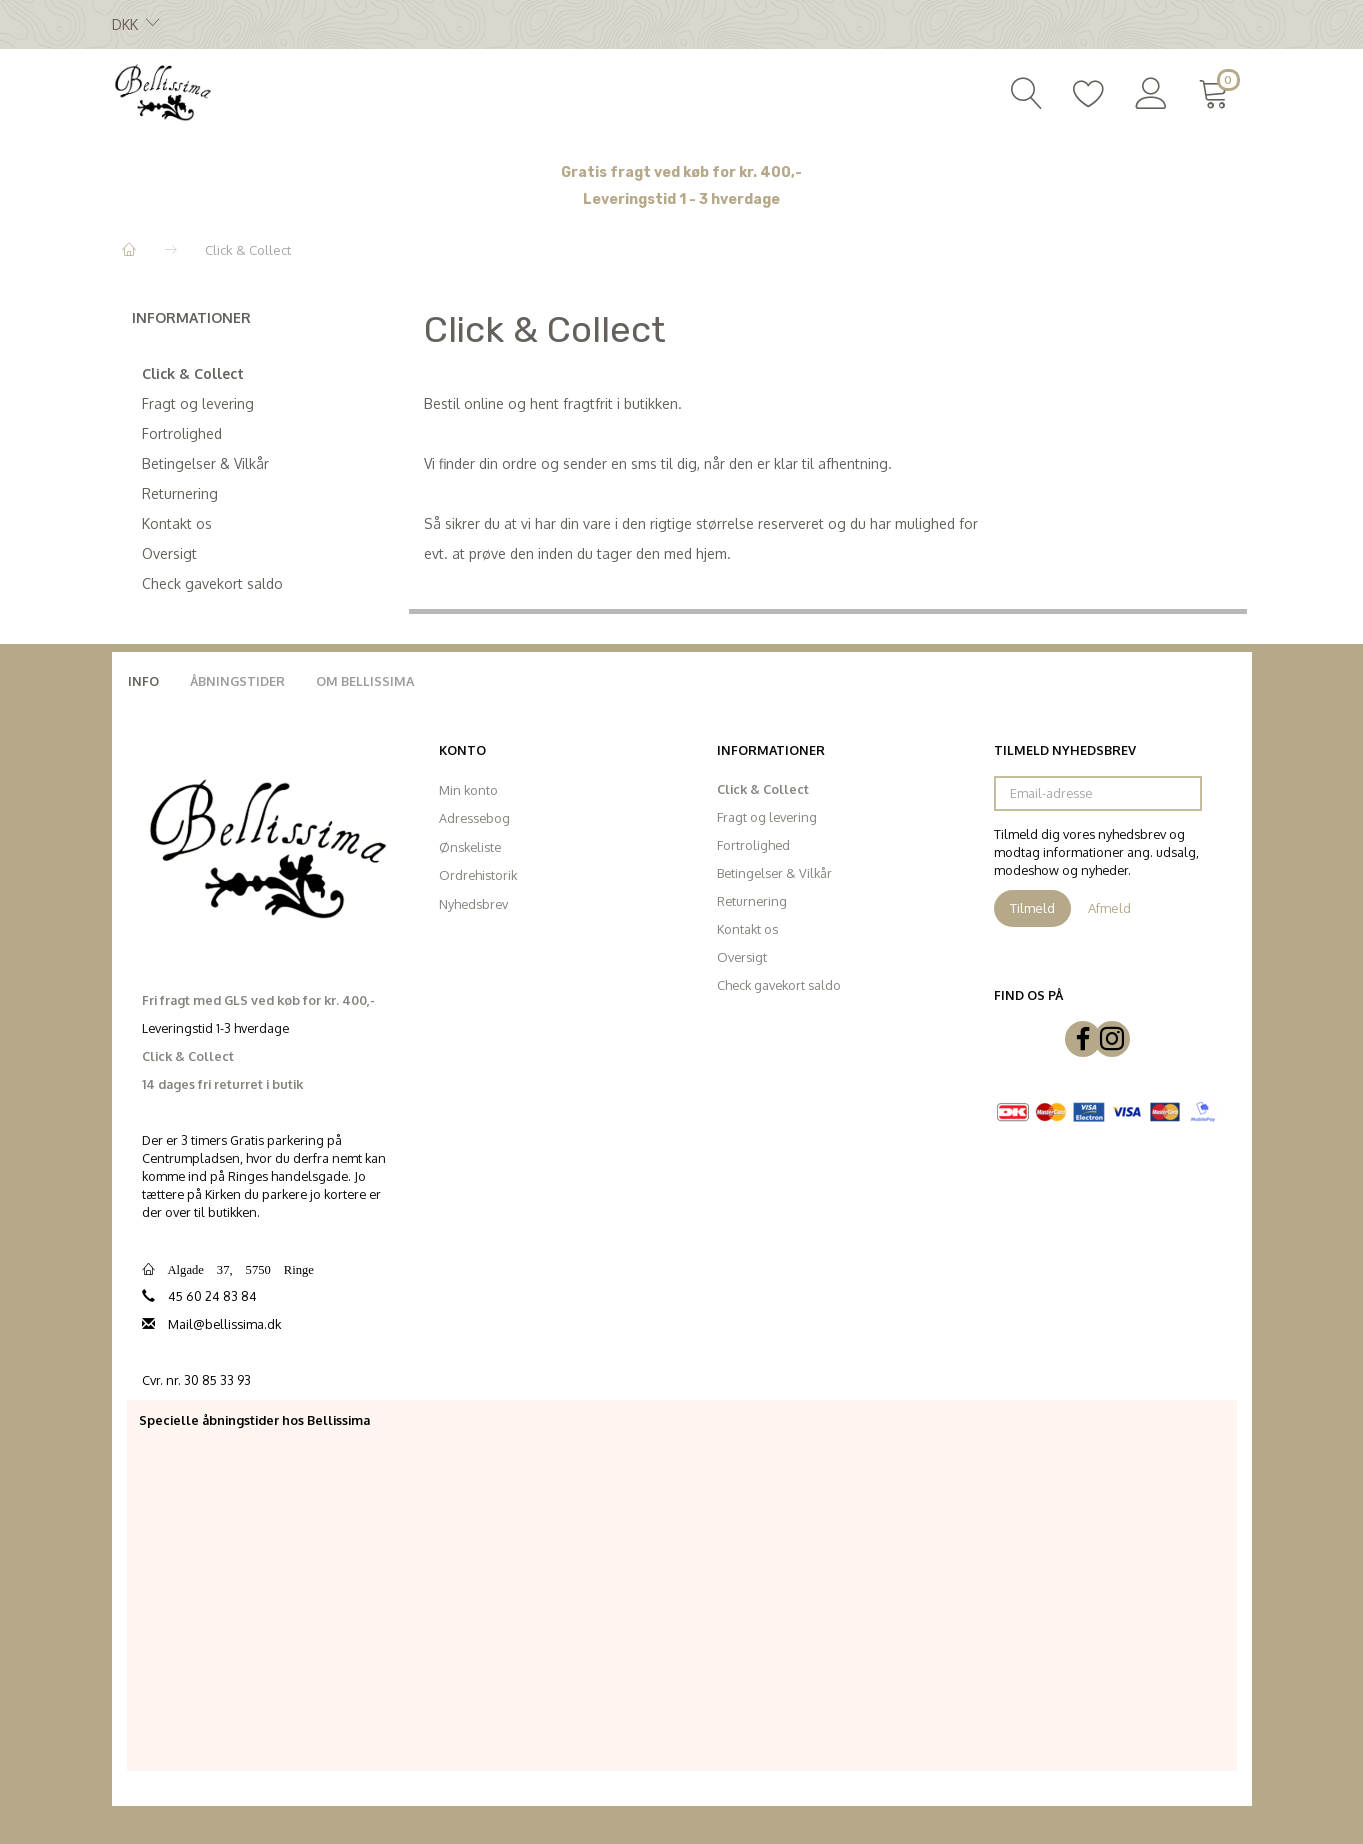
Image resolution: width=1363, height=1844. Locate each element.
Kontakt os (177, 523)
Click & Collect (193, 373)
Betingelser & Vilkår (205, 463)
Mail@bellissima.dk (224, 1324)
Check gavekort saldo (212, 583)
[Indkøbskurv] (1217, 91)
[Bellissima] (162, 91)
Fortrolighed (182, 433)
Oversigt (169, 553)
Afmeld (1109, 908)
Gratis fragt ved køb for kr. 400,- (681, 172)
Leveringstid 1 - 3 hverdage (681, 199)
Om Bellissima (365, 681)
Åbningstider (237, 681)
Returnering (180, 493)
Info (143, 681)
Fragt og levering (198, 403)
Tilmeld (1032, 908)
